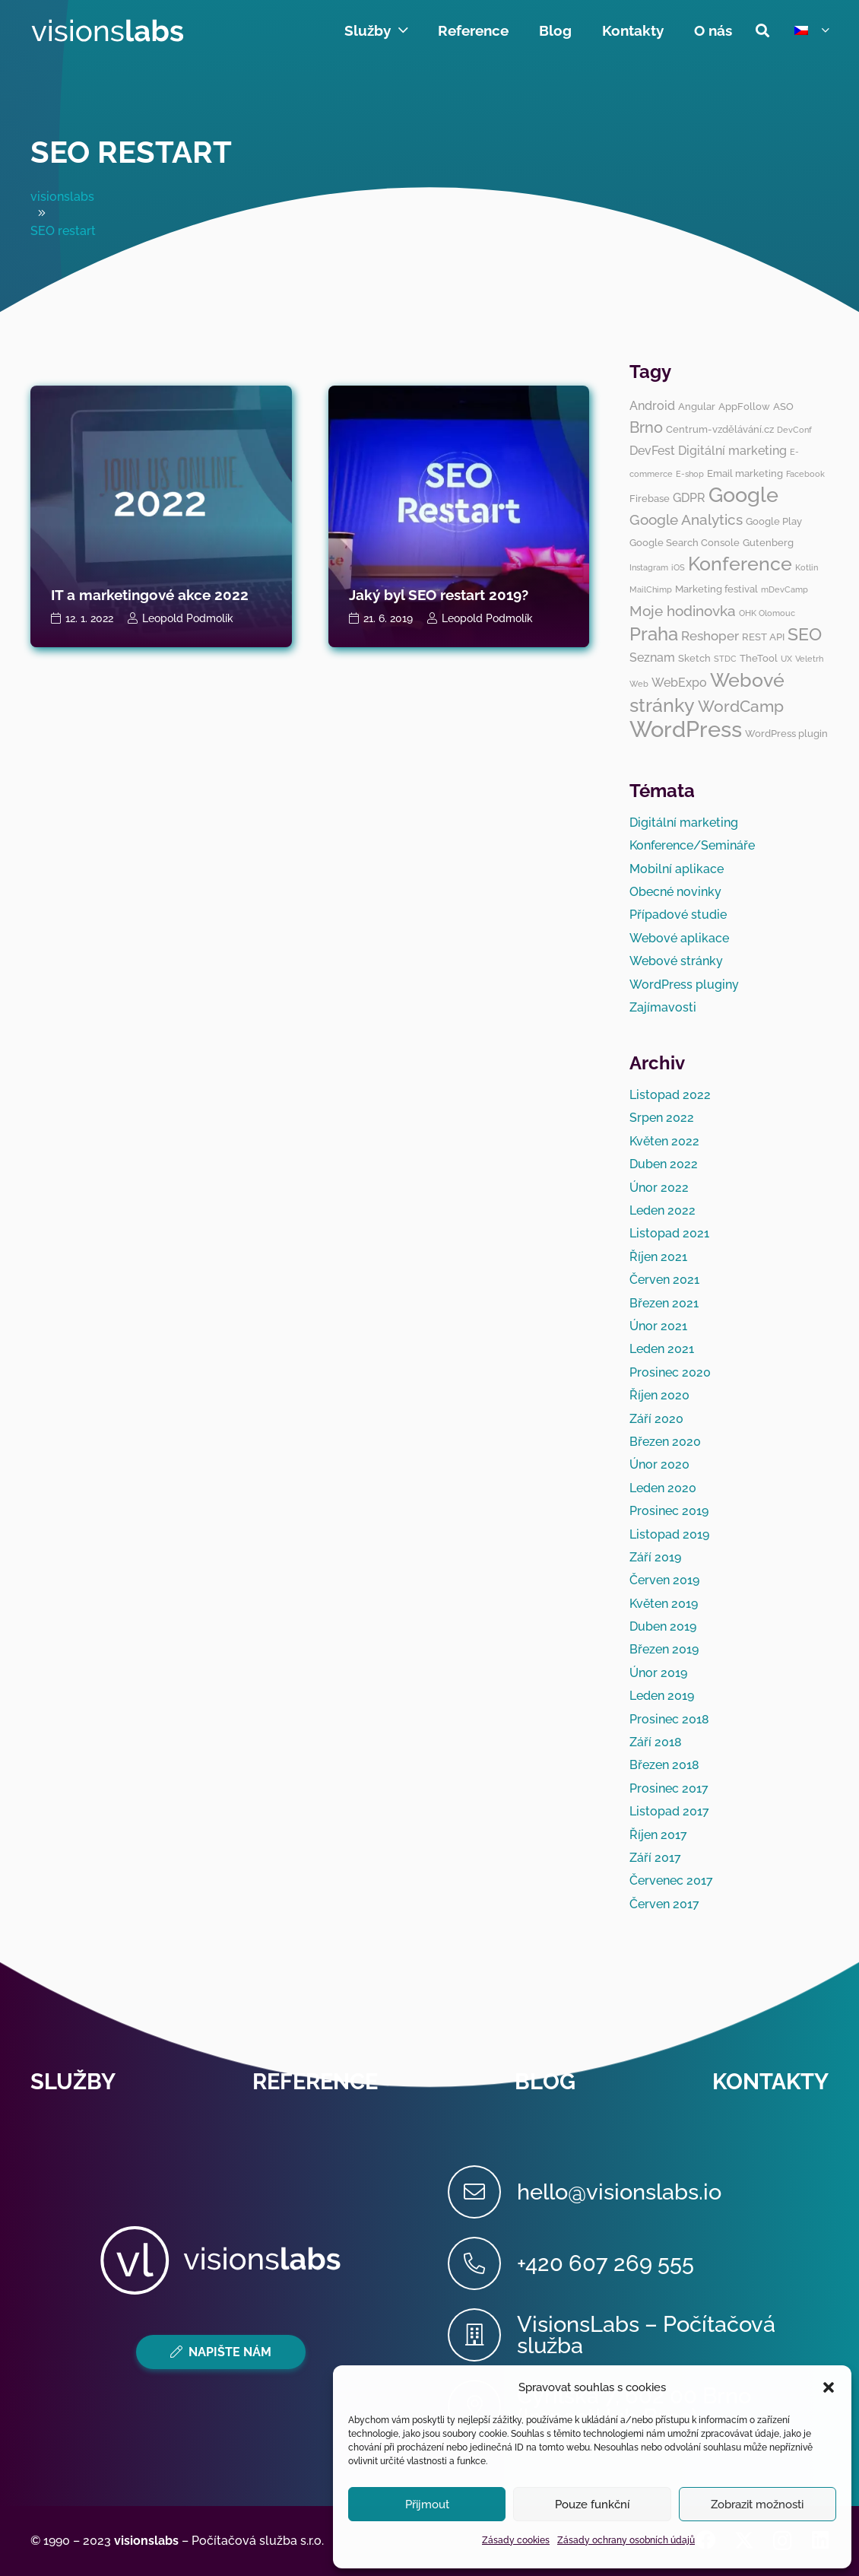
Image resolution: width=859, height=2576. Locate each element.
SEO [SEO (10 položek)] (805, 634)
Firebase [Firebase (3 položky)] (649, 498)
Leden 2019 (661, 1695)
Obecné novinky (675, 892)
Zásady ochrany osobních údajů (626, 2540)
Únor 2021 (658, 1326)
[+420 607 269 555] (482, 2263)
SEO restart (131, 152)
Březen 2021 (664, 1303)
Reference (315, 2082)
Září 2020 (656, 1419)
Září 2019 (655, 1557)
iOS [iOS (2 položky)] (678, 567)
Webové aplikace (679, 938)
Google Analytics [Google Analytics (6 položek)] (686, 519)
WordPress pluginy (684, 984)
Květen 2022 (664, 1141)
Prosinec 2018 (669, 1719)
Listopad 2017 (669, 1811)
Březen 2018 (664, 1765)
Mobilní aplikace (676, 869)
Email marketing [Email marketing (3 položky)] (745, 473)
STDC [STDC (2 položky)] (725, 658)
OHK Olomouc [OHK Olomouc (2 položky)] (767, 613)
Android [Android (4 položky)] (652, 406)
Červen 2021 (664, 1279)
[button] (828, 2387)
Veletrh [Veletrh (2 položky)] (809, 658)
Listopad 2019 (669, 1534)
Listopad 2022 (670, 1095)
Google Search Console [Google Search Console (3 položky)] (684, 542)
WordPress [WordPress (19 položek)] (685, 729)
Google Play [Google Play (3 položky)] (774, 521)
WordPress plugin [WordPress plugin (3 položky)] (786, 733)
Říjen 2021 (658, 1257)
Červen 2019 (664, 1580)
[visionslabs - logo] (106, 30)
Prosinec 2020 (670, 1372)
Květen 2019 (663, 1603)
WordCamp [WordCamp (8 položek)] (741, 706)
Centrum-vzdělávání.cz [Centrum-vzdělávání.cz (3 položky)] (720, 429)
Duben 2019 (662, 1626)
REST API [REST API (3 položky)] (763, 637)
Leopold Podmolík (187, 617)
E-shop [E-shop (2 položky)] (690, 473)
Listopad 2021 (669, 1233)
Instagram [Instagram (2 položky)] (648, 567)
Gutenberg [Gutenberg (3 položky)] (768, 542)
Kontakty (770, 2082)
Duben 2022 (663, 1164)
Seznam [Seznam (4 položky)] (652, 657)
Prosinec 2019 (668, 1511)
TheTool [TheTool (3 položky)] (759, 658)
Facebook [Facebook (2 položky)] (805, 473)
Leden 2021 (661, 1349)
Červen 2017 (664, 1904)
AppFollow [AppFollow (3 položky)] (744, 406)
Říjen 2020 (659, 1395)
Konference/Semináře (692, 845)
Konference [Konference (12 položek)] (740, 563)
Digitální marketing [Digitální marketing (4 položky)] (732, 450)
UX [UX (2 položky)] (786, 658)
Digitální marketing (683, 822)
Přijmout (427, 2504)
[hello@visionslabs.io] (482, 2192)
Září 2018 (655, 1742)
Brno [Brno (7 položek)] (646, 427)
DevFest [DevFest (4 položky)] (652, 450)
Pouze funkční (592, 2504)
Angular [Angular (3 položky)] (696, 406)
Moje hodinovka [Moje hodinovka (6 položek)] (682, 610)
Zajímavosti (662, 1007)
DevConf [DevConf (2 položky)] (794, 429)
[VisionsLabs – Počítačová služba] (482, 2335)
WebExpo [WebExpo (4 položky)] (679, 682)
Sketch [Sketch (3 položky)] (694, 658)
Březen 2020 (665, 1441)
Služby (73, 2082)
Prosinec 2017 (668, 1788)
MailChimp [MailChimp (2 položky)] (650, 589)
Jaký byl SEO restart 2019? (438, 594)
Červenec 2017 (671, 1880)
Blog (545, 2082)
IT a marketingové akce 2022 (150, 594)
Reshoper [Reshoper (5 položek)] (710, 635)
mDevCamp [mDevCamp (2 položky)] (784, 589)
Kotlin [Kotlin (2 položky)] (806, 567)
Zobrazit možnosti (757, 2504)
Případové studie (678, 914)
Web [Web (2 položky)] (638, 683)
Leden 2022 (662, 1210)
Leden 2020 (662, 1488)
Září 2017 (655, 1857)
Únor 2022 (659, 1187)
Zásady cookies (516, 2540)
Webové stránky (676, 961)
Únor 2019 (658, 1673)
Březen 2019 (664, 1649)
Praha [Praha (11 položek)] (653, 634)
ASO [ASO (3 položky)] (783, 406)
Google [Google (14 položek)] (743, 495)
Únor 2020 (659, 1464)
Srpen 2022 (661, 1117)
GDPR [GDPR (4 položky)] (689, 498)
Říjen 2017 (658, 1835)
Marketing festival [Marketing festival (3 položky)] (716, 589)
